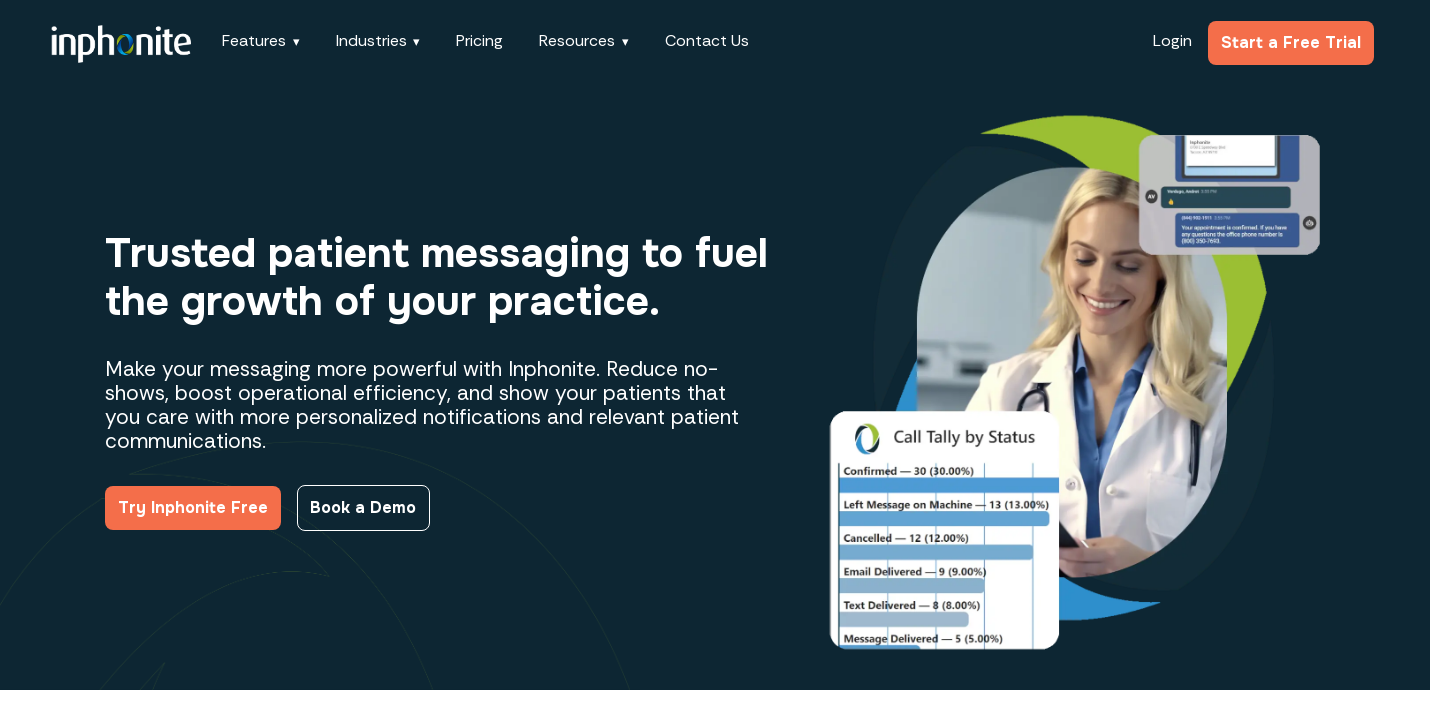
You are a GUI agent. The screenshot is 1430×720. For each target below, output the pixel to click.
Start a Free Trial (1291, 42)
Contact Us (707, 40)
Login (1172, 40)
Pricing (479, 40)
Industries (371, 40)
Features (254, 40)
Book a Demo (363, 507)
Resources (577, 40)
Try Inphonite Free (193, 507)
